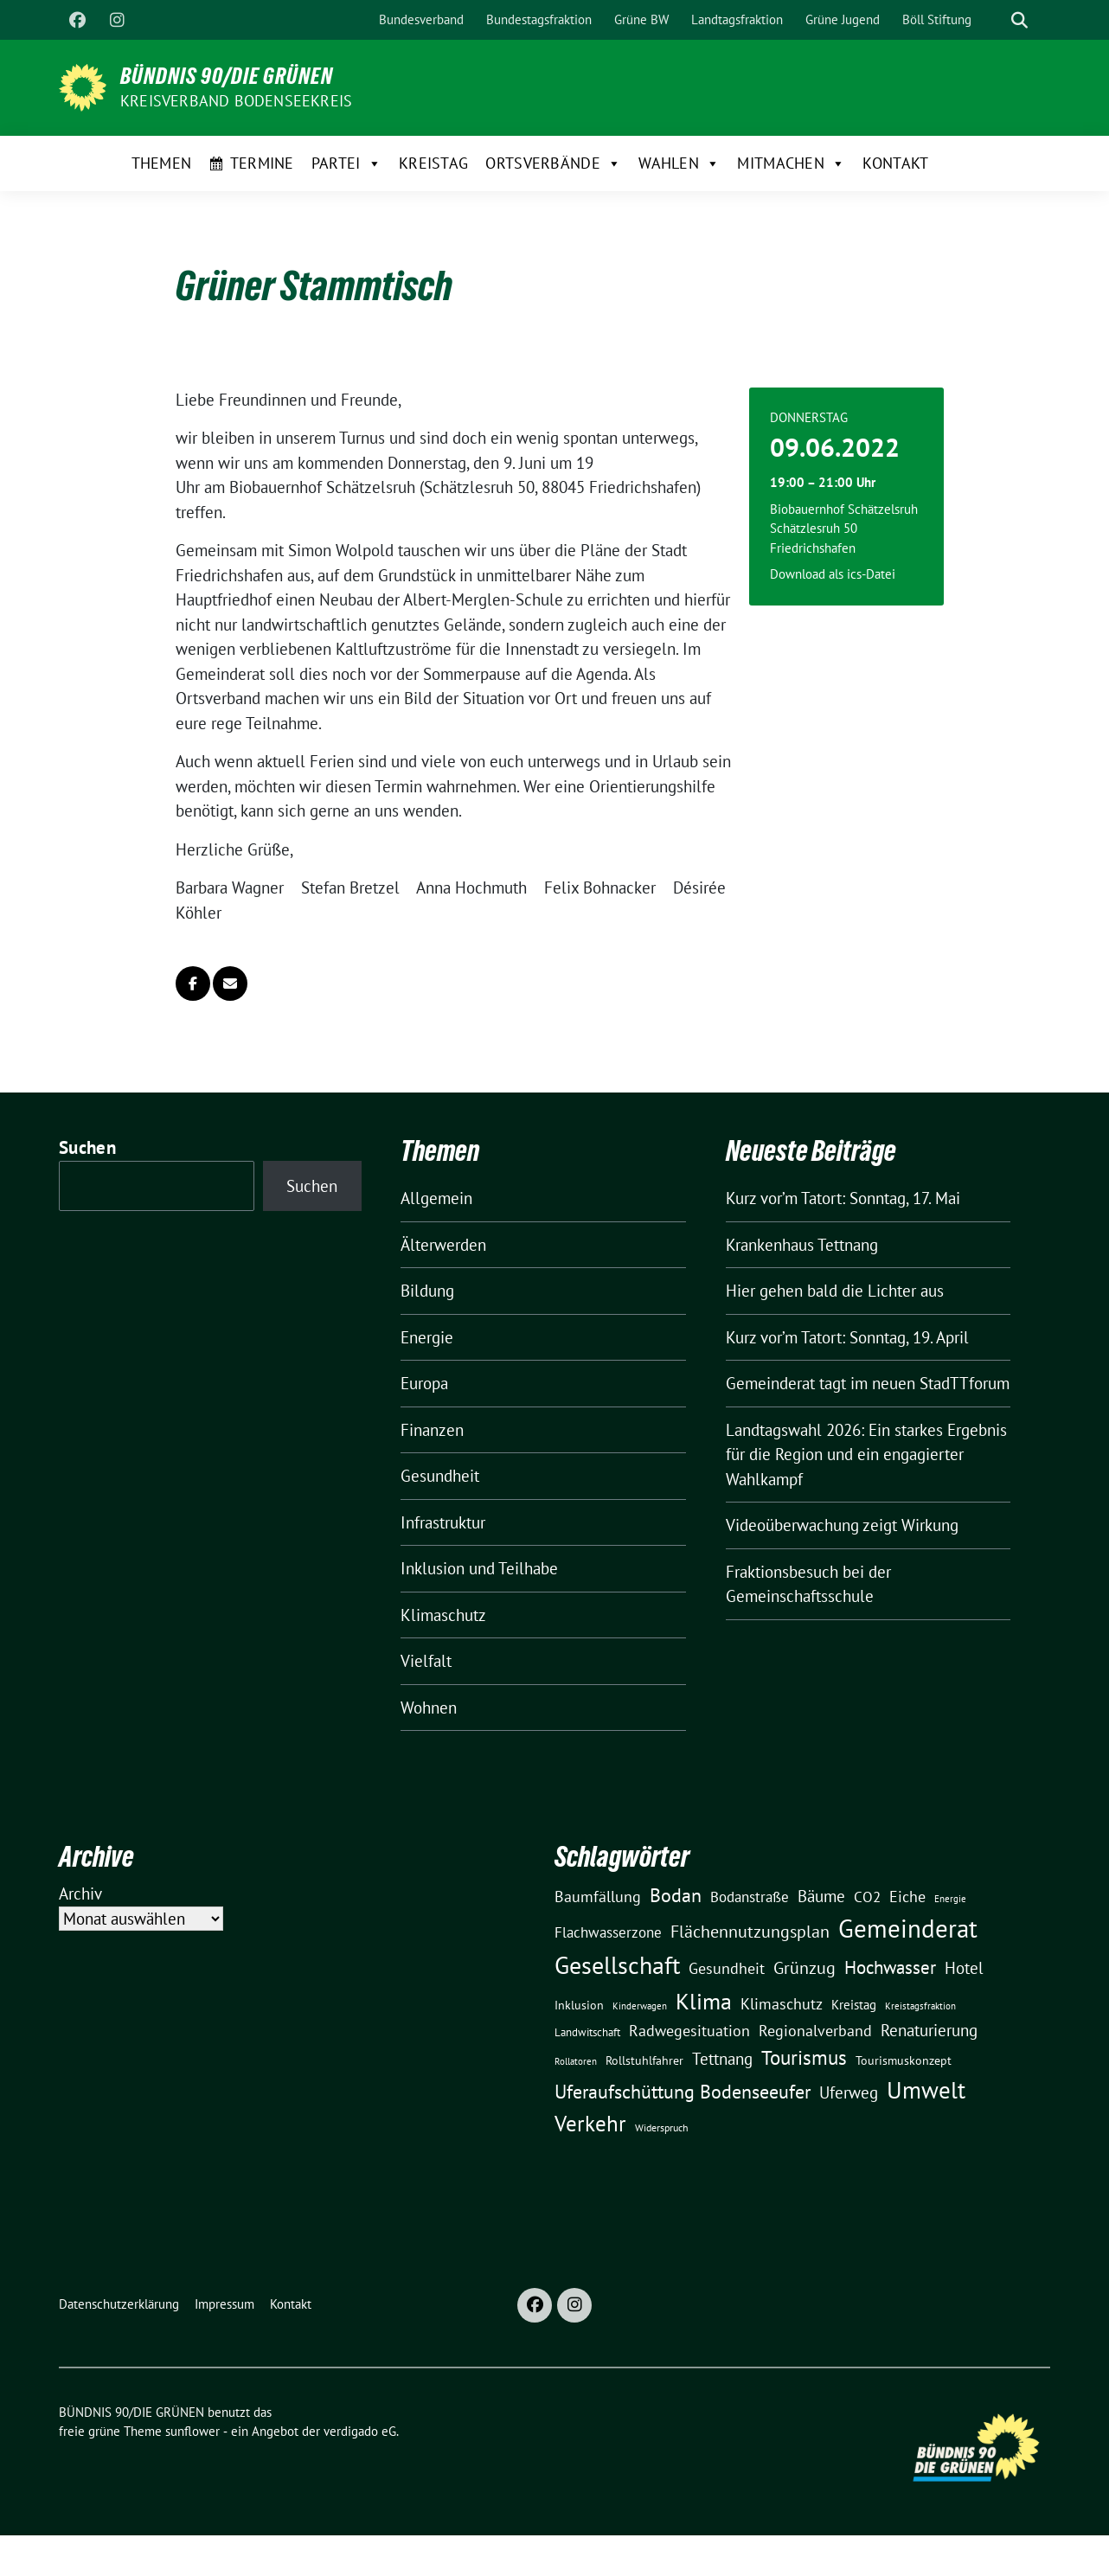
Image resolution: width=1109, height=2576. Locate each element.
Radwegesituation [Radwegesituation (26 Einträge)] (689, 2031)
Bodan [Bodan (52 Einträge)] (676, 1895)
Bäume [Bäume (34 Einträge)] (821, 1895)
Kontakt (895, 163)
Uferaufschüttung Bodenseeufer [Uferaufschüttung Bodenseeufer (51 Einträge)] (682, 2091)
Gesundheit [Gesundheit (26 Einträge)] (727, 1968)
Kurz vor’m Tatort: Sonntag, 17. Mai (843, 1198)
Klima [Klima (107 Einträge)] (704, 2000)
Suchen (87, 1147)
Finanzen (432, 1429)
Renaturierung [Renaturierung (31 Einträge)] (929, 2030)
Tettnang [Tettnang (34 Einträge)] (722, 2058)
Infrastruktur (443, 1522)
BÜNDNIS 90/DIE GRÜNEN (226, 76)
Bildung (427, 1290)
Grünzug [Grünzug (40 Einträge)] (804, 1967)
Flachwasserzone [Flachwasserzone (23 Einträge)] (608, 1932)
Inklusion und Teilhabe (479, 1568)
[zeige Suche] (1019, 20)
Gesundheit (440, 1475)
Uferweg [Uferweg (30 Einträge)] (848, 2092)
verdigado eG (360, 2431)
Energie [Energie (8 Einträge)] (950, 1899)
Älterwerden (443, 1244)
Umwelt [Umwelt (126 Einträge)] (926, 2089)
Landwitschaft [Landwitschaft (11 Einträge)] (587, 2032)
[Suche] (995, 20)
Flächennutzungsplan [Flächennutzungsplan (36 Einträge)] (750, 1931)
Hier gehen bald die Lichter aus (835, 1290)
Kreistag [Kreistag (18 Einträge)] (853, 2004)
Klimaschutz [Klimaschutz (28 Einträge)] (781, 2004)
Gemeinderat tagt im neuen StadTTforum (868, 1383)
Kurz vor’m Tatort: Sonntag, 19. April (847, 1337)
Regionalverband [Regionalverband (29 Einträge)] (815, 2030)
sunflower (192, 2431)
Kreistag (433, 163)
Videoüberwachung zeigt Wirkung (842, 1525)
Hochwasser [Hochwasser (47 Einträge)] (890, 1967)
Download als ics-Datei (832, 574)
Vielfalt (426, 1660)
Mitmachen (791, 163)
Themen (161, 163)
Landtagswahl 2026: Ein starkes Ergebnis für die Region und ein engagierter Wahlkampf (866, 1454)
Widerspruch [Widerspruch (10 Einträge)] (662, 2127)
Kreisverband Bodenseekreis (236, 101)
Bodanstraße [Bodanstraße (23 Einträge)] (749, 1896)
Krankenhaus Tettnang (802, 1244)
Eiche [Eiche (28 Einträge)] (907, 1896)
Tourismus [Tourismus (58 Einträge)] (804, 2057)
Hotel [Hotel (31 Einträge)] (964, 1968)
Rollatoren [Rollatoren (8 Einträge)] (575, 2061)
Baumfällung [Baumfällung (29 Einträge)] (597, 1896)
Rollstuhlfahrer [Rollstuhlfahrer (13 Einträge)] (644, 2060)
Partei (346, 163)
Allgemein (436, 1198)
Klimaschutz (443, 1615)
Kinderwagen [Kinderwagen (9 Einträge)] (639, 2005)
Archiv (80, 1893)
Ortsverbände (553, 163)
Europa (424, 1383)
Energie (427, 1337)
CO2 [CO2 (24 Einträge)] (867, 1896)
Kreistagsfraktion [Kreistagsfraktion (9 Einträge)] (920, 2005)
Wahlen (679, 163)
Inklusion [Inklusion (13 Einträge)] (579, 2005)
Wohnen (429, 1707)
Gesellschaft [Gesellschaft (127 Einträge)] (617, 1965)
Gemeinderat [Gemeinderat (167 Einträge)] (908, 1928)
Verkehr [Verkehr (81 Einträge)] (590, 2123)
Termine (262, 163)
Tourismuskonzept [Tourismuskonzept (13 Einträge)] (904, 2060)
